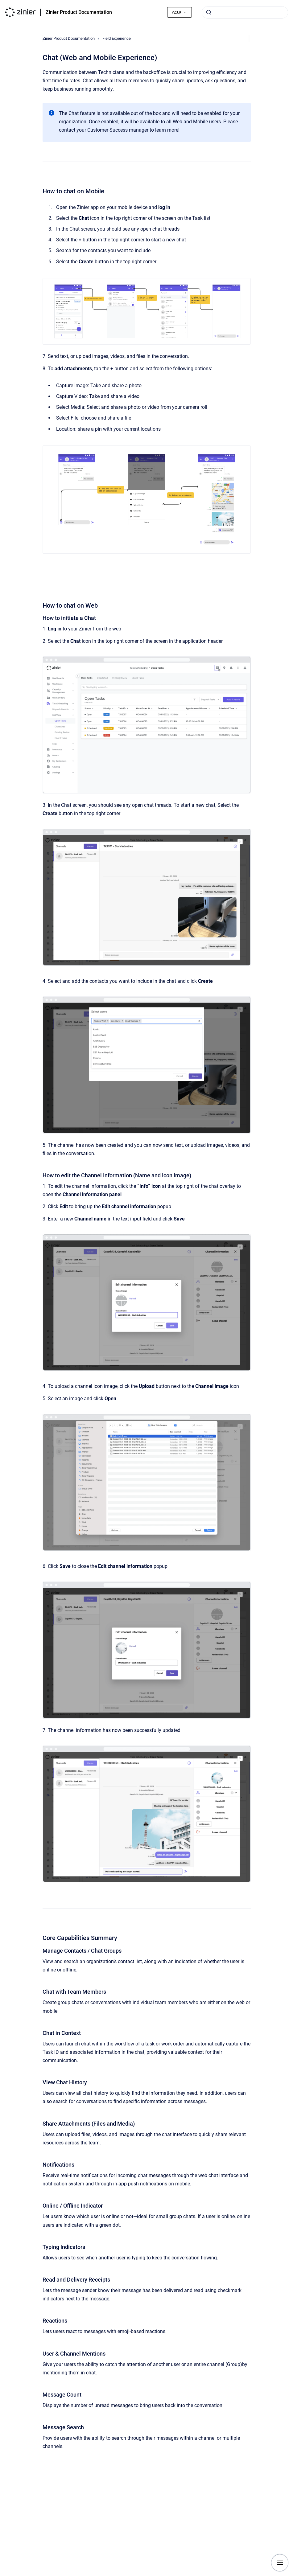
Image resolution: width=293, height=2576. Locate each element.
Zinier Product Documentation (79, 12)
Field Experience (116, 38)
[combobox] (245, 12)
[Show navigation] (279, 2562)
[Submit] (209, 12)
